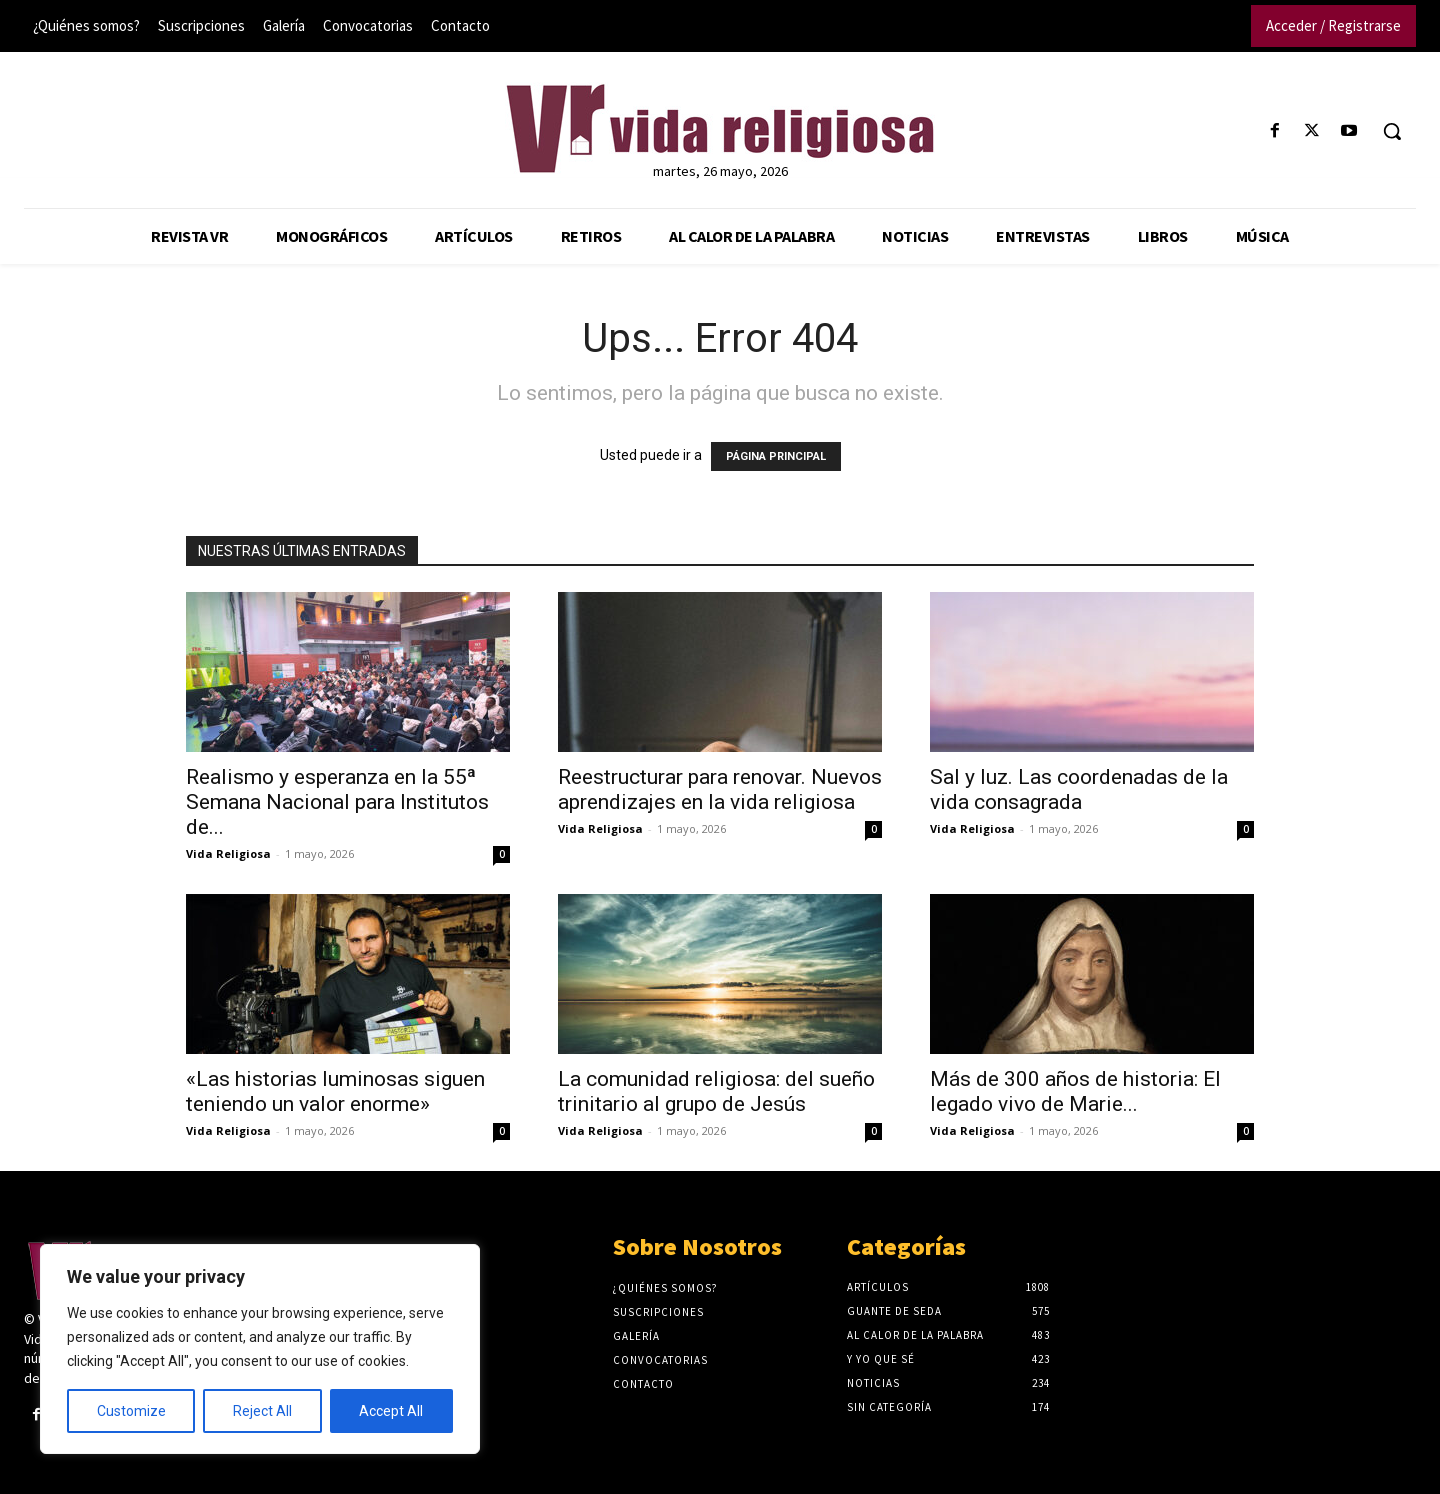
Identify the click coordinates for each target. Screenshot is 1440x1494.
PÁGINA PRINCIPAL (776, 456)
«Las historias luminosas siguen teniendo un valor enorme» (335, 1091)
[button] (1392, 131)
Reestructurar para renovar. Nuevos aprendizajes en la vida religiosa (720, 789)
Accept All (391, 1411)
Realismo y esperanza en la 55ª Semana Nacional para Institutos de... (337, 802)
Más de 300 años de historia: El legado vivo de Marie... (1075, 1091)
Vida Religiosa (228, 853)
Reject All (262, 1411)
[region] (260, 1349)
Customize (131, 1411)
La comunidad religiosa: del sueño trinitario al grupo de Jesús (716, 1091)
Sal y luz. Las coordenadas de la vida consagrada (1079, 789)
